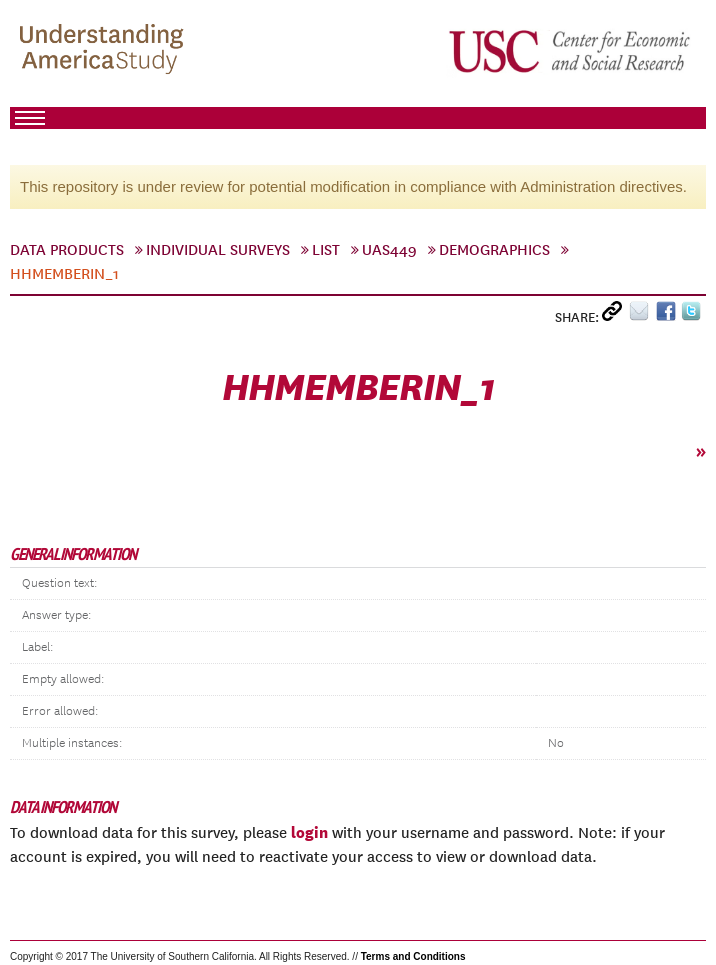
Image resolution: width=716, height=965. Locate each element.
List (326, 250)
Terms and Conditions (413, 956)
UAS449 (389, 250)
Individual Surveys (218, 250)
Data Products (67, 250)
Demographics (494, 250)
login (309, 832)
